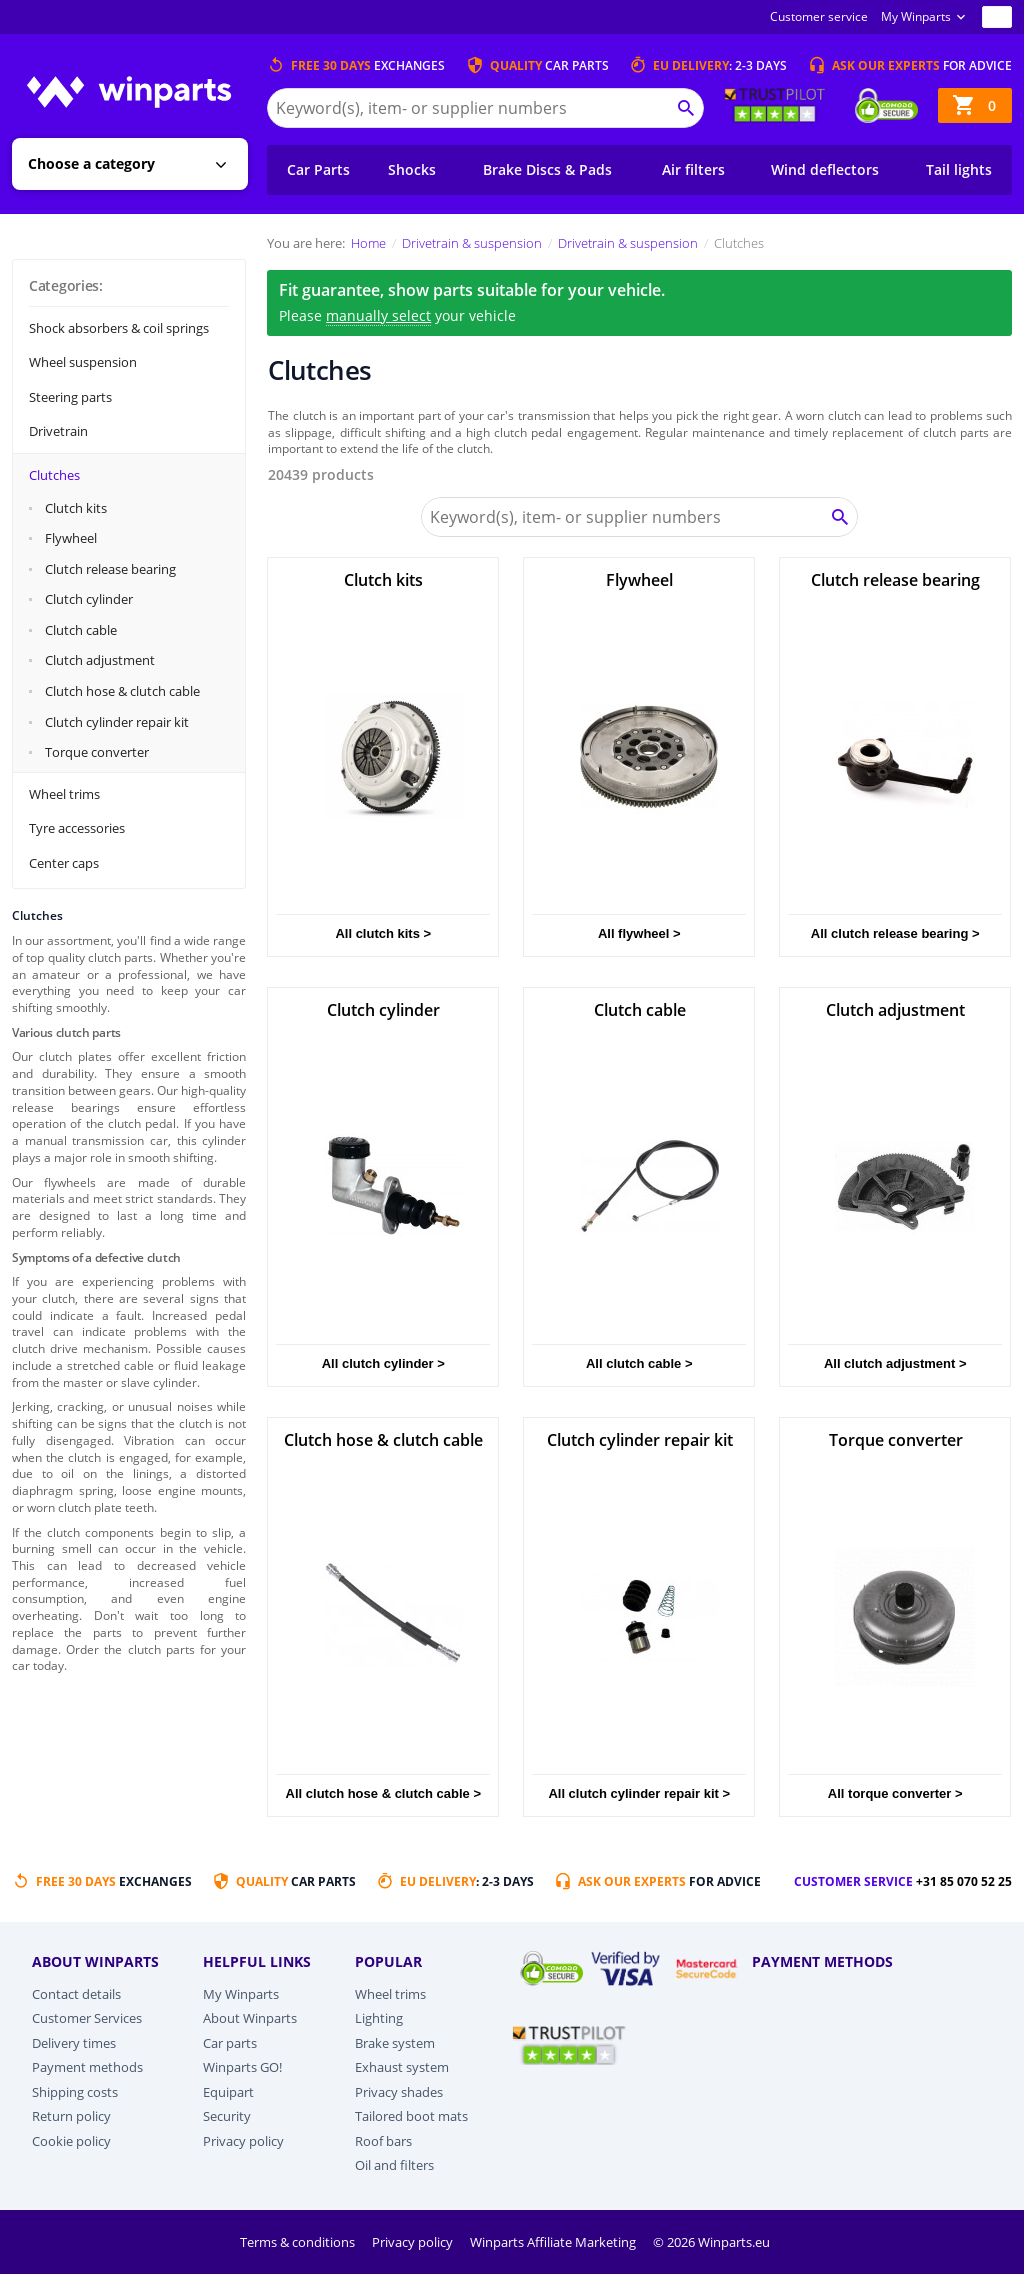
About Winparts (250, 2018)
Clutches (54, 475)
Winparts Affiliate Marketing (554, 2242)
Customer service (819, 16)
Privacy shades (399, 2092)
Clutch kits (76, 508)
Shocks (412, 169)
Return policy (71, 2116)
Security (227, 2116)
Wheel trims (64, 794)
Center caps (64, 863)
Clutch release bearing (110, 569)
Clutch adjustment (100, 660)
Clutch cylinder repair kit (117, 722)
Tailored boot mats (411, 2116)
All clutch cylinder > (383, 1363)
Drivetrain (58, 431)
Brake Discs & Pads (547, 169)
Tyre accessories (77, 828)
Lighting (379, 2018)
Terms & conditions (299, 2242)
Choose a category (91, 163)
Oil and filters (394, 2165)
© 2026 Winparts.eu (711, 2242)
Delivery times (74, 2043)
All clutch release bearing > (895, 933)
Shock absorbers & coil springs (119, 328)
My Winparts (916, 16)
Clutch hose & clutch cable (122, 691)
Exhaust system (402, 2067)
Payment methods (87, 2067)
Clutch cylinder (89, 599)
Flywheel (71, 538)
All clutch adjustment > (895, 1363)
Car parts (230, 2043)
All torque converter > (895, 1793)
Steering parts (70, 397)
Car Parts (318, 169)
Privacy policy (243, 2141)
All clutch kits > (383, 933)
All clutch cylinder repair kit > (639, 1793)
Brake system (395, 2043)
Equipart (228, 2092)
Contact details (76, 1994)
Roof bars (383, 2141)
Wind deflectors (825, 169)
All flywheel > (639, 933)
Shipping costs (75, 2092)
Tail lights (959, 169)
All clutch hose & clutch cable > (383, 1793)
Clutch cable (81, 630)
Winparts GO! (242, 2067)
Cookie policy (71, 2141)
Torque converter (97, 752)
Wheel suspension (83, 362)
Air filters (693, 169)
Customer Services (87, 2018)
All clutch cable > (639, 1363)
